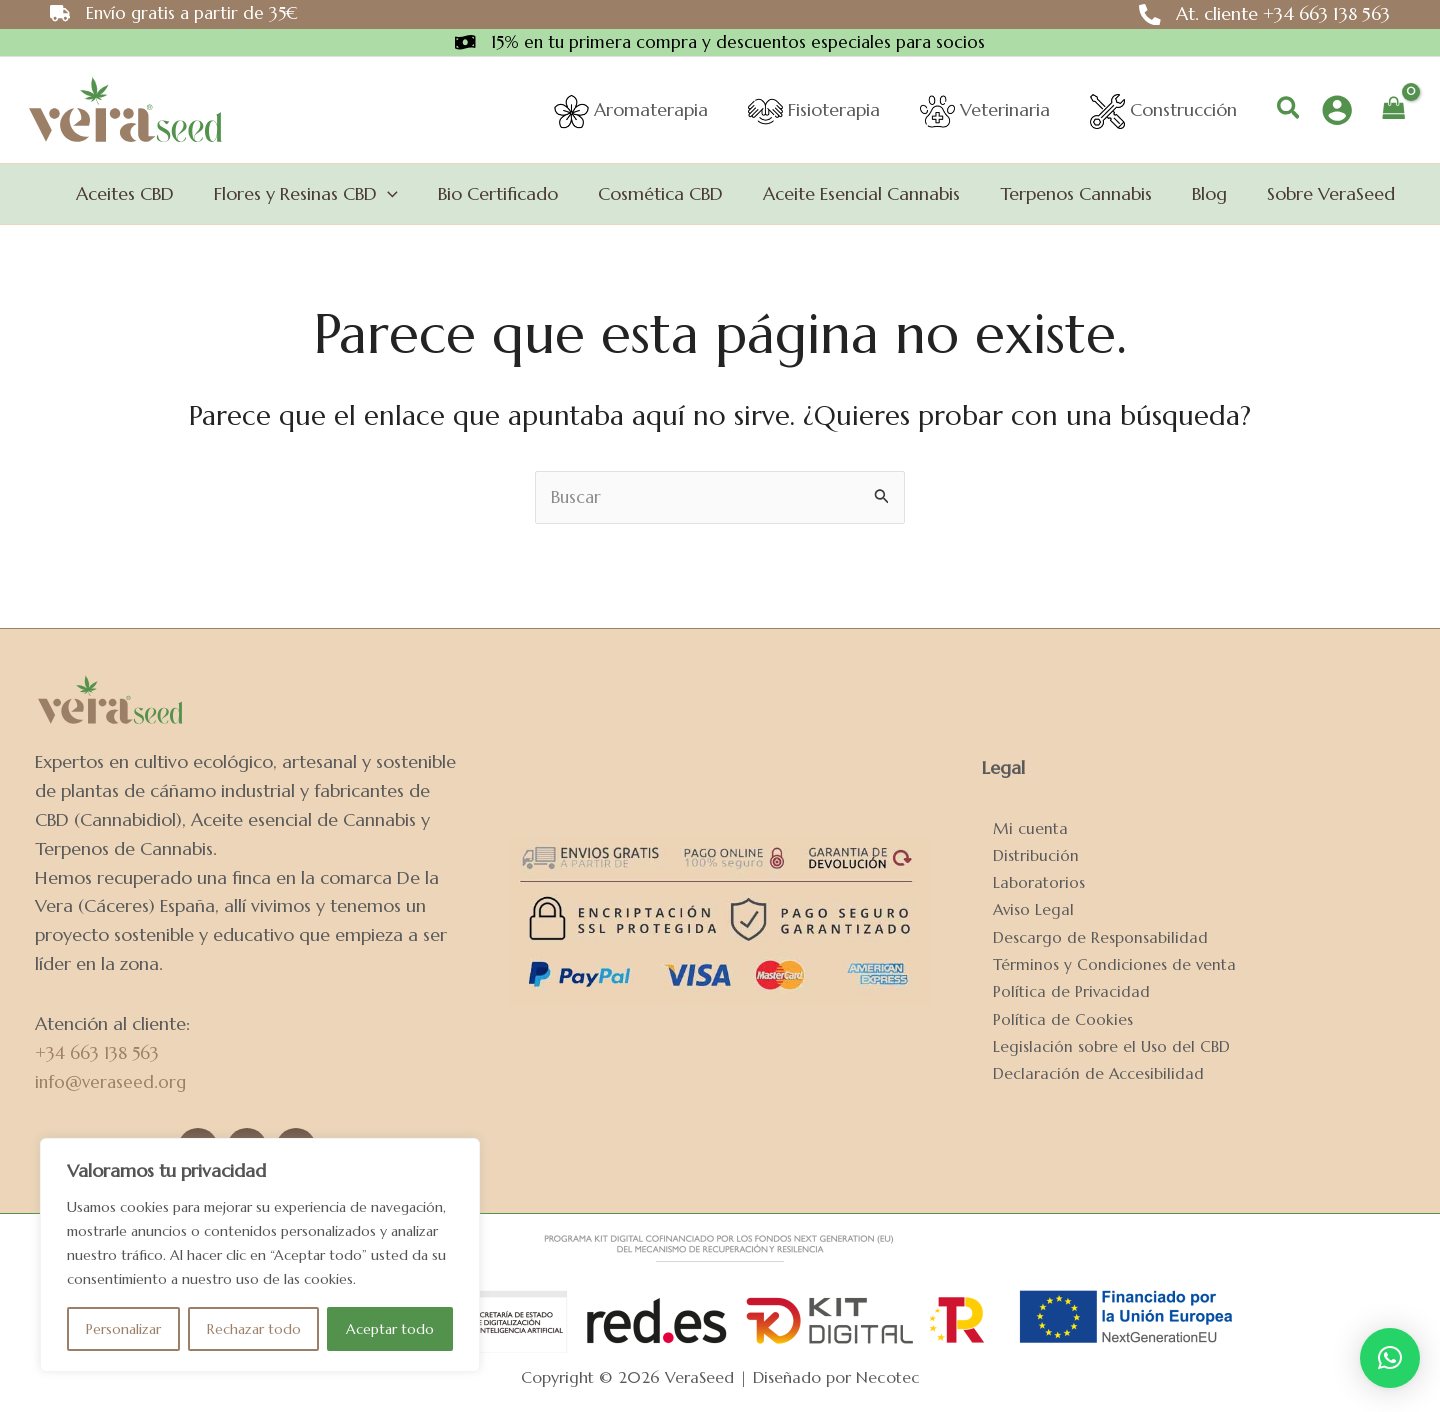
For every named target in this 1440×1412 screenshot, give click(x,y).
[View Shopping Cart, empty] (1394, 111)
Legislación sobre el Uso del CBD (1102, 1050)
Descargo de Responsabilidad (1090, 935)
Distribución (1025, 849)
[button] (1289, 111)
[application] (413, 195)
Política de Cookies (1052, 1022)
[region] (260, 1255)
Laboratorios (1028, 878)
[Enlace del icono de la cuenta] (1337, 111)
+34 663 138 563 (98, 1052)
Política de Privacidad (1062, 993)
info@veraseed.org (112, 1081)
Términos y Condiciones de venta (1105, 964)
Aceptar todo (390, 1329)
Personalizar (123, 1329)
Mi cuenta (1020, 820)
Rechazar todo (254, 1329)
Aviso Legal (1023, 906)
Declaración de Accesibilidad (1090, 1079)
